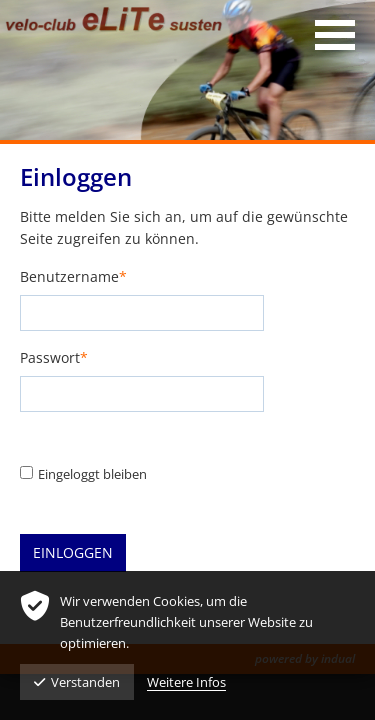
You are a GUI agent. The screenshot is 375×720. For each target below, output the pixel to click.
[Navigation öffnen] (335, 35)
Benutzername (73, 277)
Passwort (54, 358)
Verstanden (77, 682)
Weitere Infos (186, 682)
